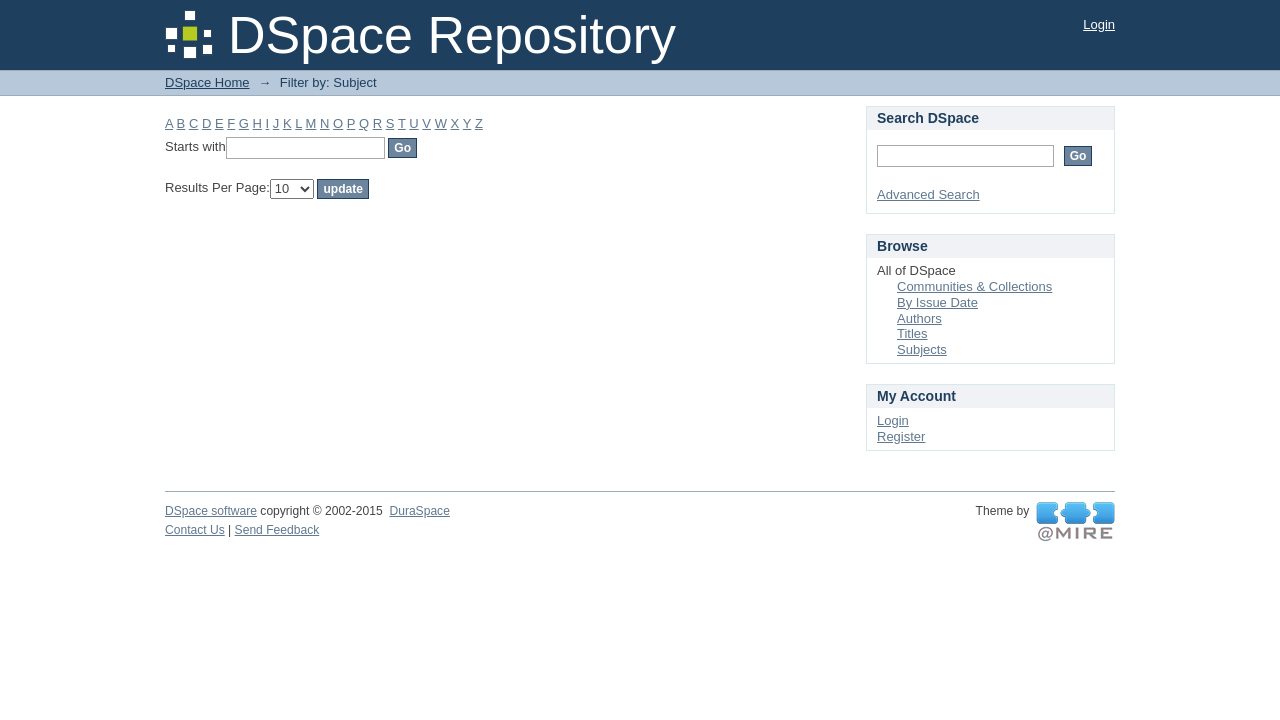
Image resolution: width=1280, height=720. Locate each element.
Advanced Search (928, 194)
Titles (912, 333)
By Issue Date (937, 302)
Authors (919, 318)
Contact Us (195, 530)
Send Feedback (277, 530)
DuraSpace (419, 511)
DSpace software (211, 511)
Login (1099, 24)
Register (901, 436)
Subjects (922, 349)
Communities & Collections (974, 286)
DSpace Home (207, 82)
